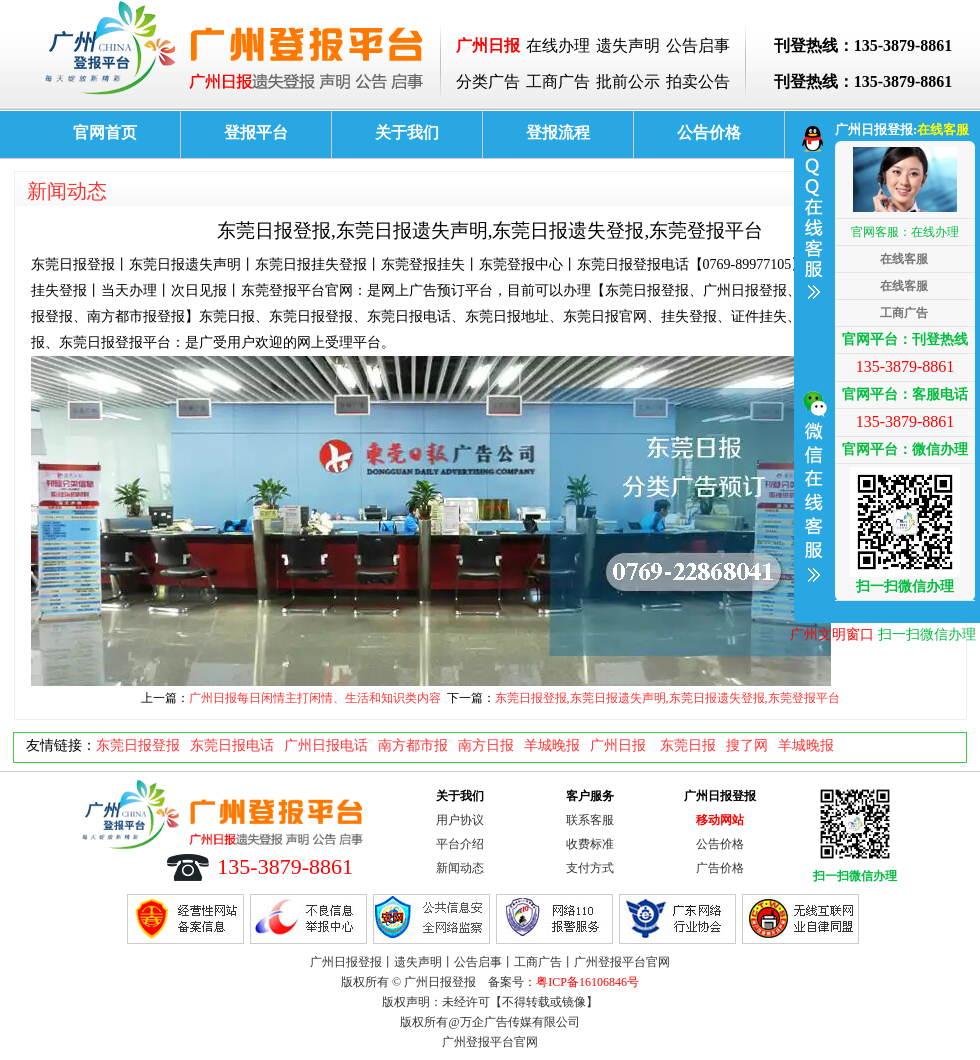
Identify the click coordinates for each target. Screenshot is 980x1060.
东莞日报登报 (138, 745)
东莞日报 (688, 745)
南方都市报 (413, 745)
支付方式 (590, 868)
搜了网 (747, 745)
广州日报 (620, 745)
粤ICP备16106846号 (587, 982)
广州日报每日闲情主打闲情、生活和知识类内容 (315, 698)
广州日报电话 (326, 745)
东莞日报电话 (232, 745)
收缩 (812, 364)
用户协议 (460, 820)
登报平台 (256, 132)
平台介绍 (460, 844)
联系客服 (590, 820)
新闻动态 (67, 191)
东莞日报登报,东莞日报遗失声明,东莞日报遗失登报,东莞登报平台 (667, 698)
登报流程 (558, 132)
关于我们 (407, 132)
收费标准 (590, 844)
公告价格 (709, 132)
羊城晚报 (552, 745)
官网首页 (105, 132)
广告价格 (720, 868)
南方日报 (486, 745)
